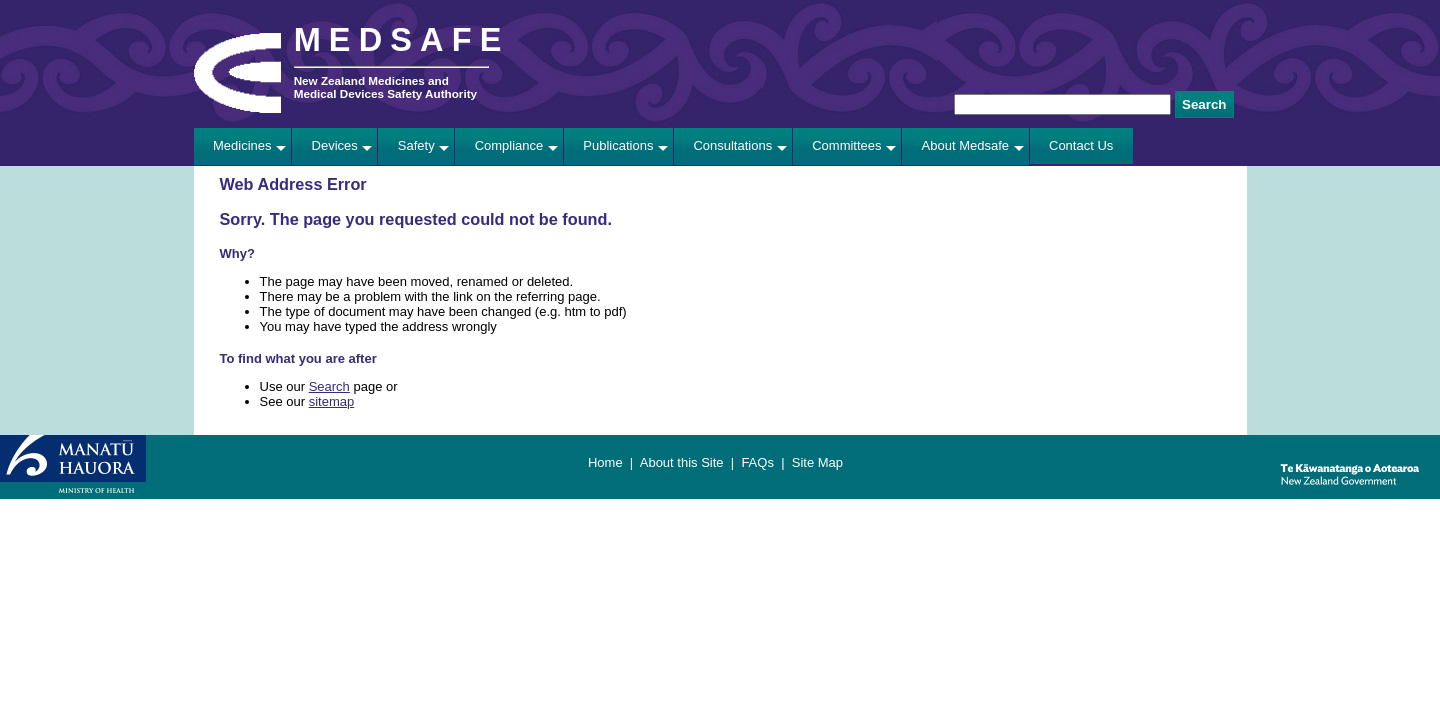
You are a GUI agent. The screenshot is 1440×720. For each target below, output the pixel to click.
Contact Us (1081, 145)
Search (329, 386)
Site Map (817, 462)
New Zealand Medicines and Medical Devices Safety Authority (385, 87)
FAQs (757, 462)
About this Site (682, 462)
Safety (416, 145)
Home (605, 462)
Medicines (242, 145)
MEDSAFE (402, 40)
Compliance (509, 145)
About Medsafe (965, 145)
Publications (618, 145)
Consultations (732, 145)
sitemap (332, 401)
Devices (335, 145)
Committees (846, 145)
